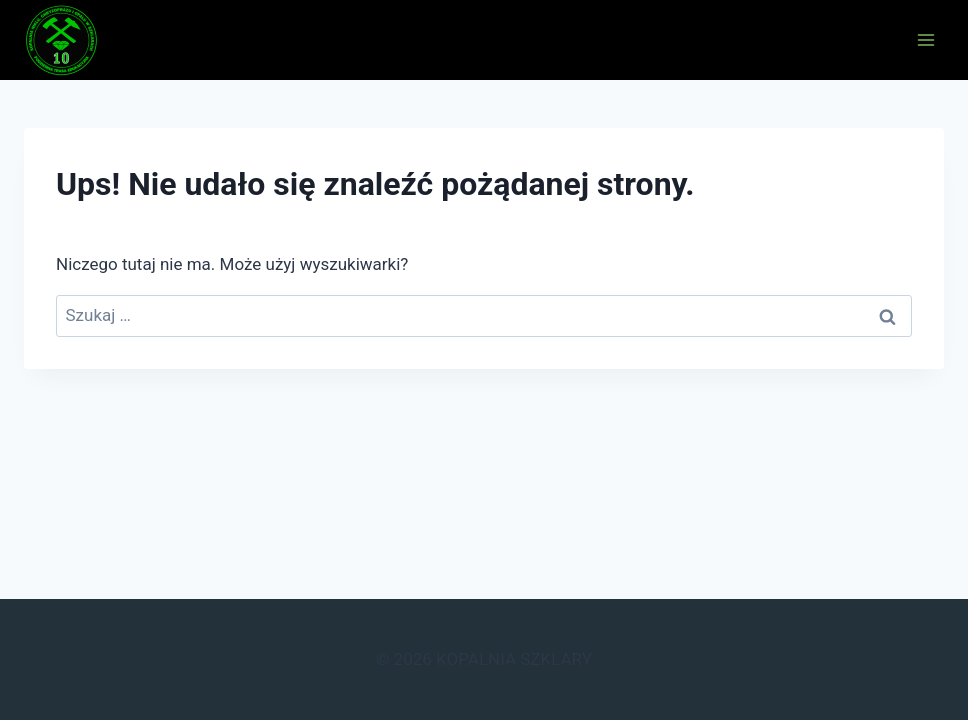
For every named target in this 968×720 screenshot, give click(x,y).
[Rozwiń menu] (925, 39)
